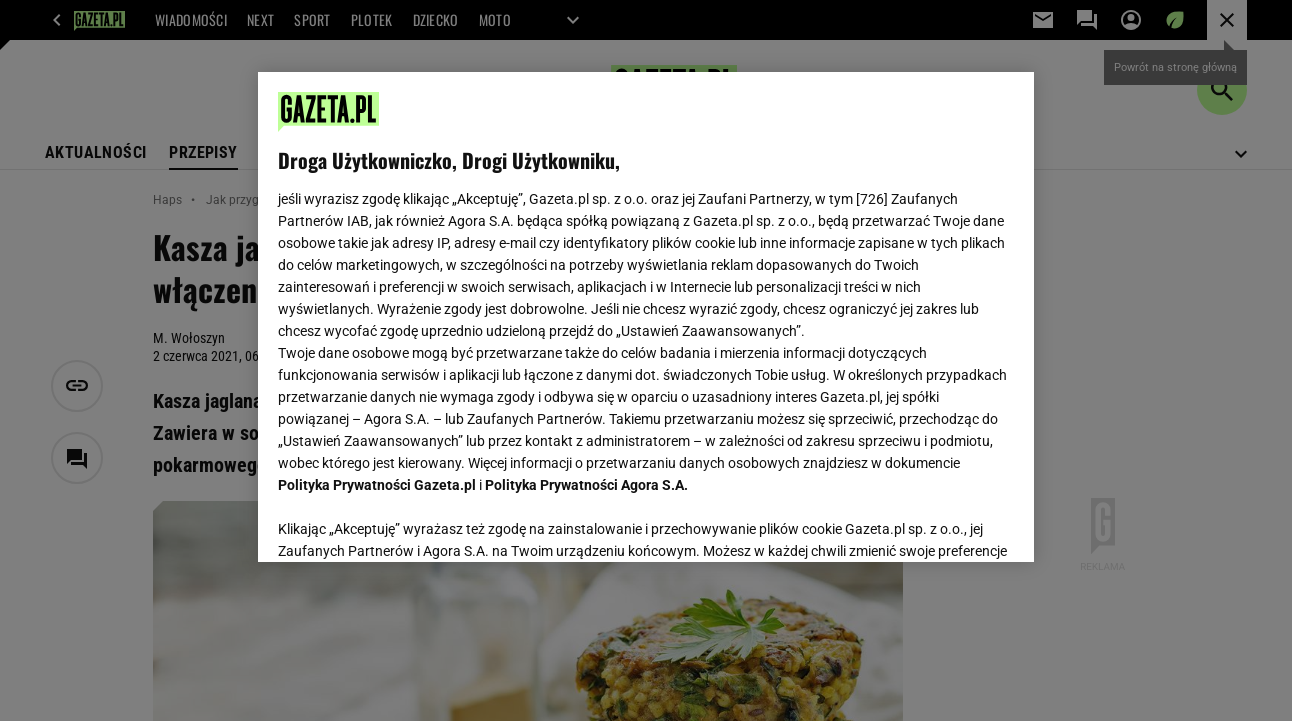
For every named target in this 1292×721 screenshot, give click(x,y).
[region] (645, 317)
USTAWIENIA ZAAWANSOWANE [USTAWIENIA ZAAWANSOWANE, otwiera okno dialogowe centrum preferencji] (409, 522)
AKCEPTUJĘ (945, 523)
